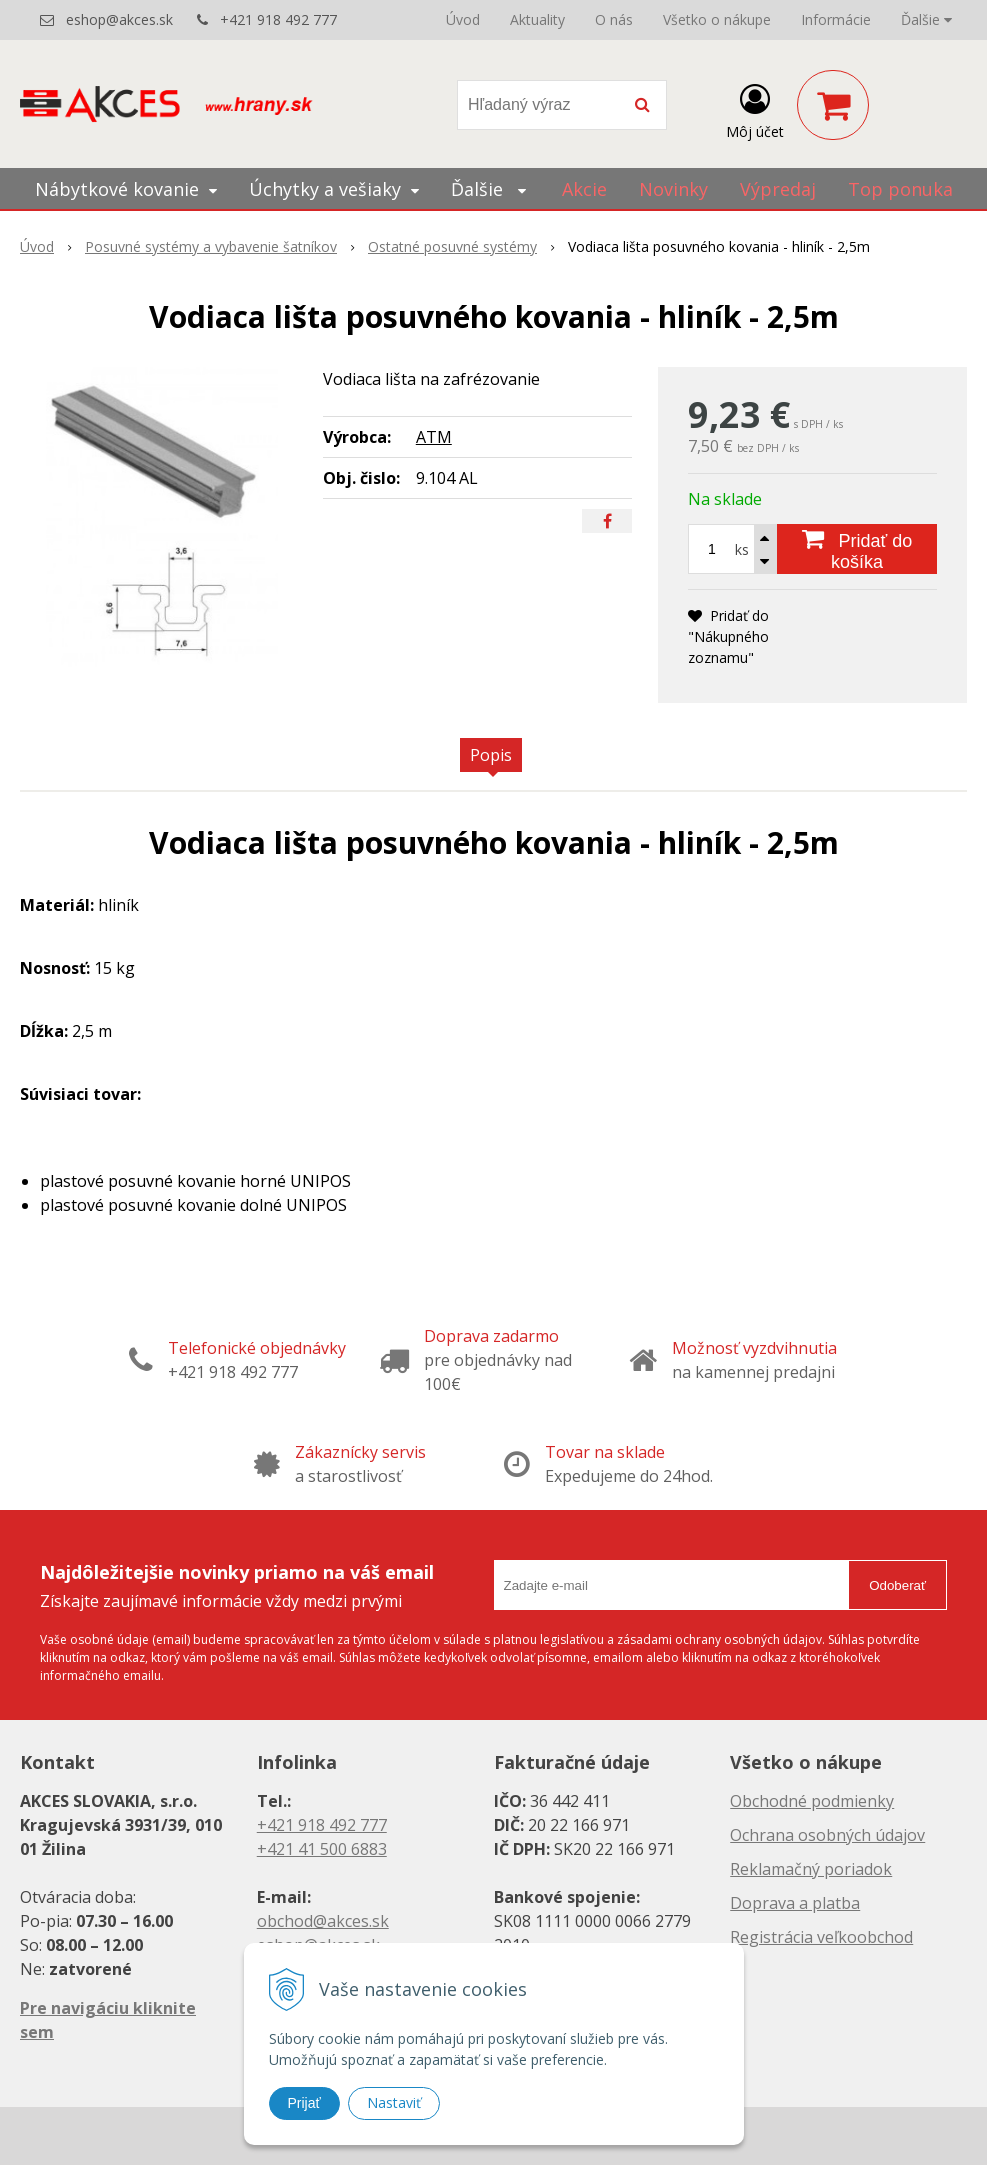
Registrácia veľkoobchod (821, 1937)
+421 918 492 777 (278, 19)
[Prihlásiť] (755, 109)
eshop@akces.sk (119, 19)
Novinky (673, 189)
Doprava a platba (795, 1903)
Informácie (836, 19)
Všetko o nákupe (717, 19)
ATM (434, 437)
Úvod (463, 19)
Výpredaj (778, 189)
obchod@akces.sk (323, 1921)
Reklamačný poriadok (811, 1869)
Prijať (304, 2103)
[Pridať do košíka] (857, 549)
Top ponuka (900, 189)
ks (742, 549)
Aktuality (537, 19)
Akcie (584, 189)
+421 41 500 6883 (322, 1849)
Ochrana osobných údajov (827, 1835)
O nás (614, 19)
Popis (491, 755)
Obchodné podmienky (812, 1801)
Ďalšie (926, 19)
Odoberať (897, 1585)
